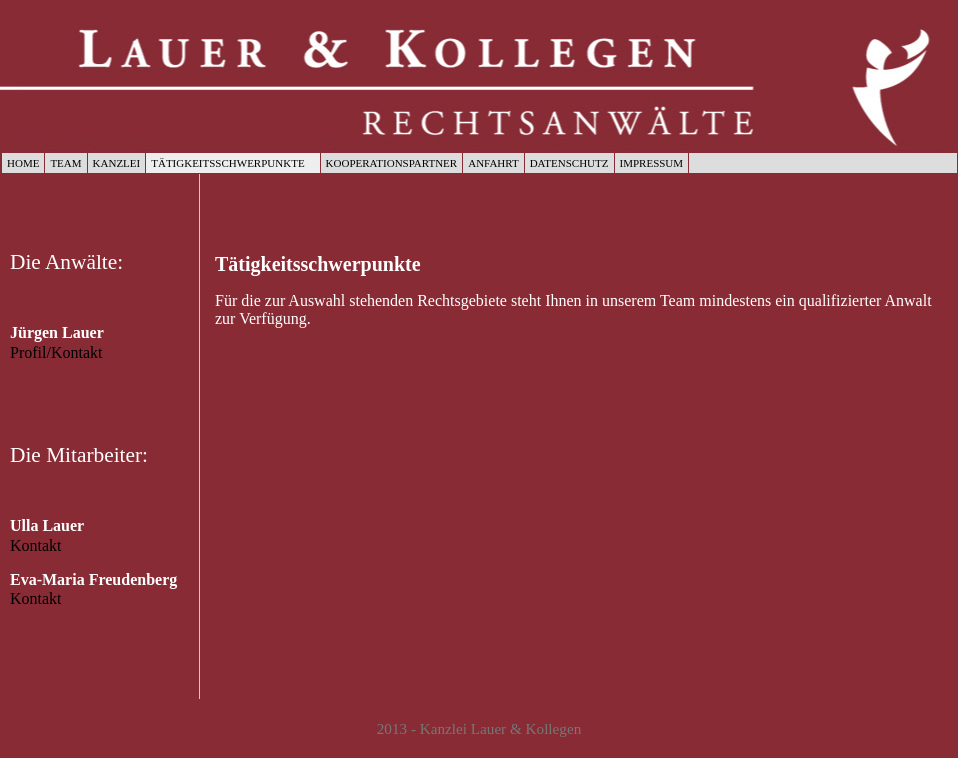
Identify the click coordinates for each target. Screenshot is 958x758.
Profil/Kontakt (56, 352)
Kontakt (36, 545)
